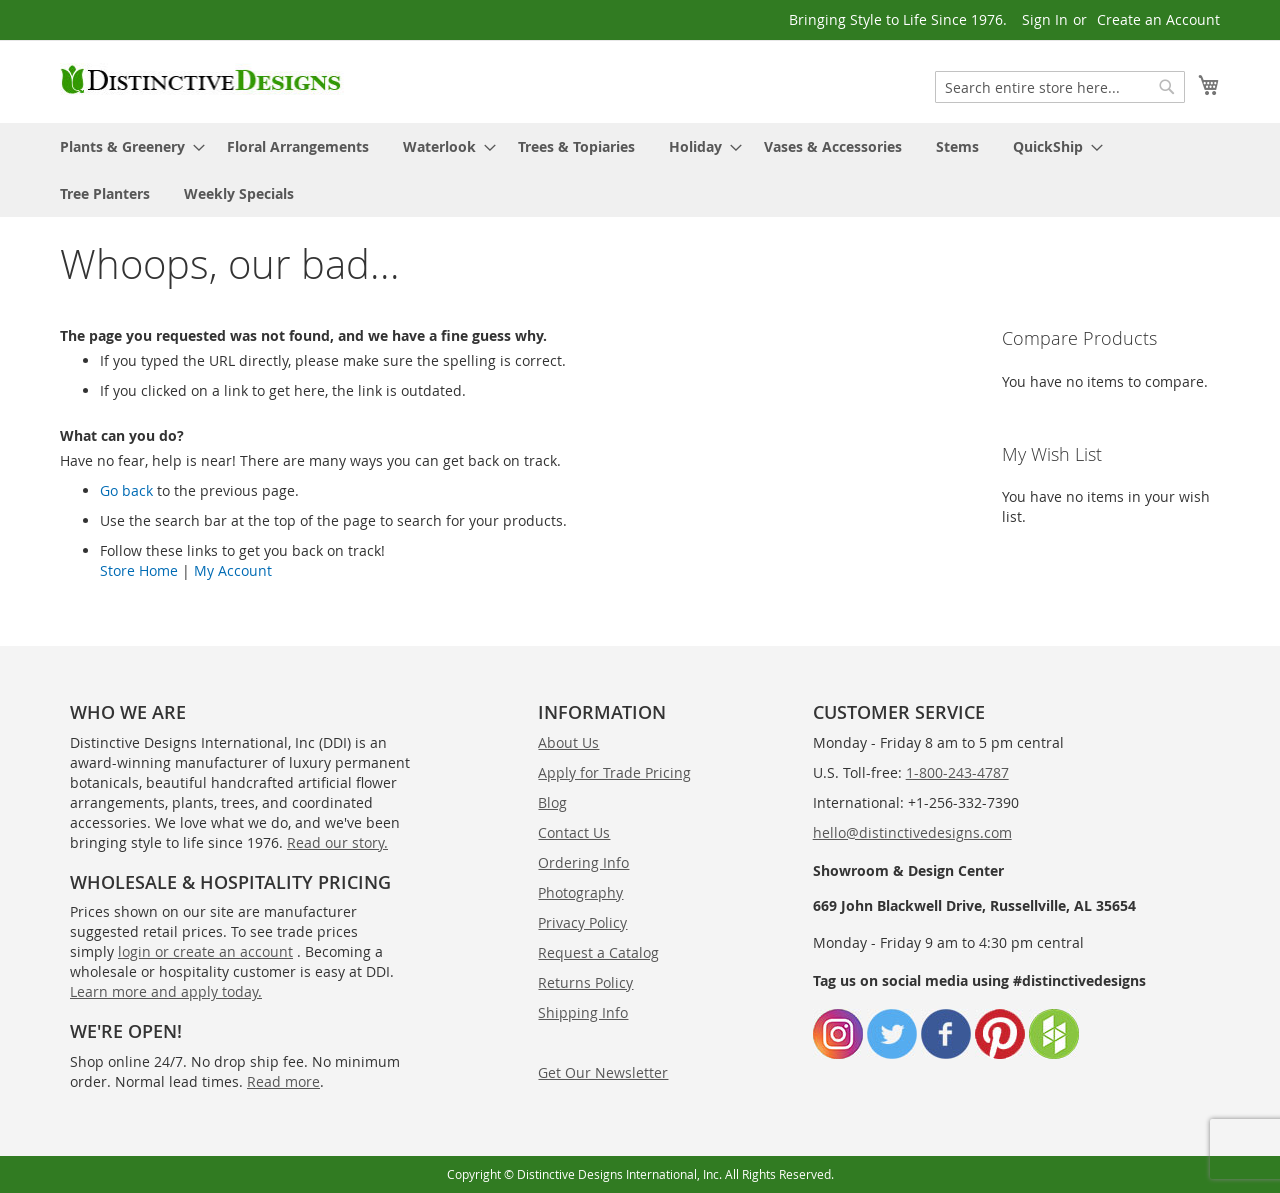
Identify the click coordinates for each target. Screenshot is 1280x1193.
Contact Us (574, 832)
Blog (552, 802)
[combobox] (1060, 87)
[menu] (640, 170)
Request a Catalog (598, 952)
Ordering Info (583, 862)
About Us (568, 742)
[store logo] (202, 80)
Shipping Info (583, 1012)
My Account (233, 570)
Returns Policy (585, 982)
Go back (126, 490)
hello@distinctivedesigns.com (912, 832)
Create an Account (1158, 19)
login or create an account (205, 951)
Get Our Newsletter (603, 1072)
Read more (283, 1081)
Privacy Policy (582, 922)
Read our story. (337, 842)
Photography (580, 892)
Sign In (1045, 19)
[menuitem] (126, 146)
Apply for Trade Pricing (614, 772)
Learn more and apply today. (166, 991)
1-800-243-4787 (957, 772)
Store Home (139, 570)
